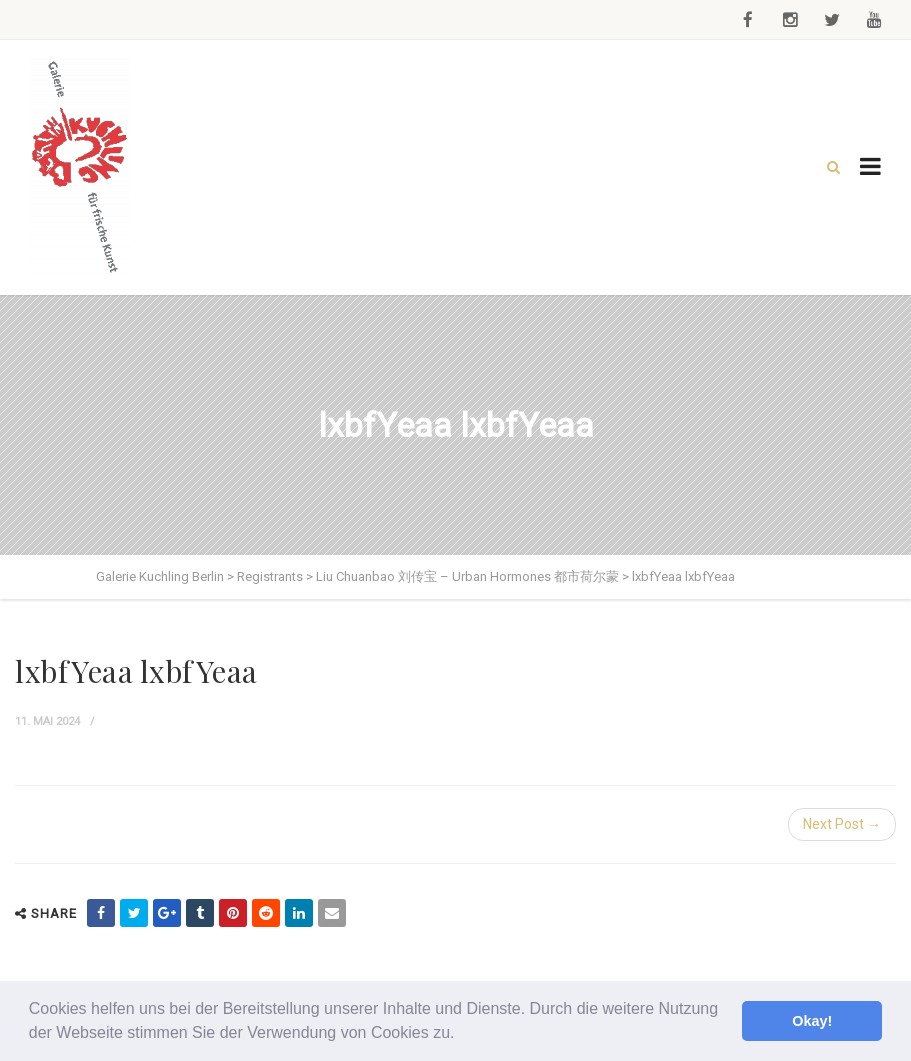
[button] (462, 1035)
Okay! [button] (812, 1021)
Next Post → (842, 824)
